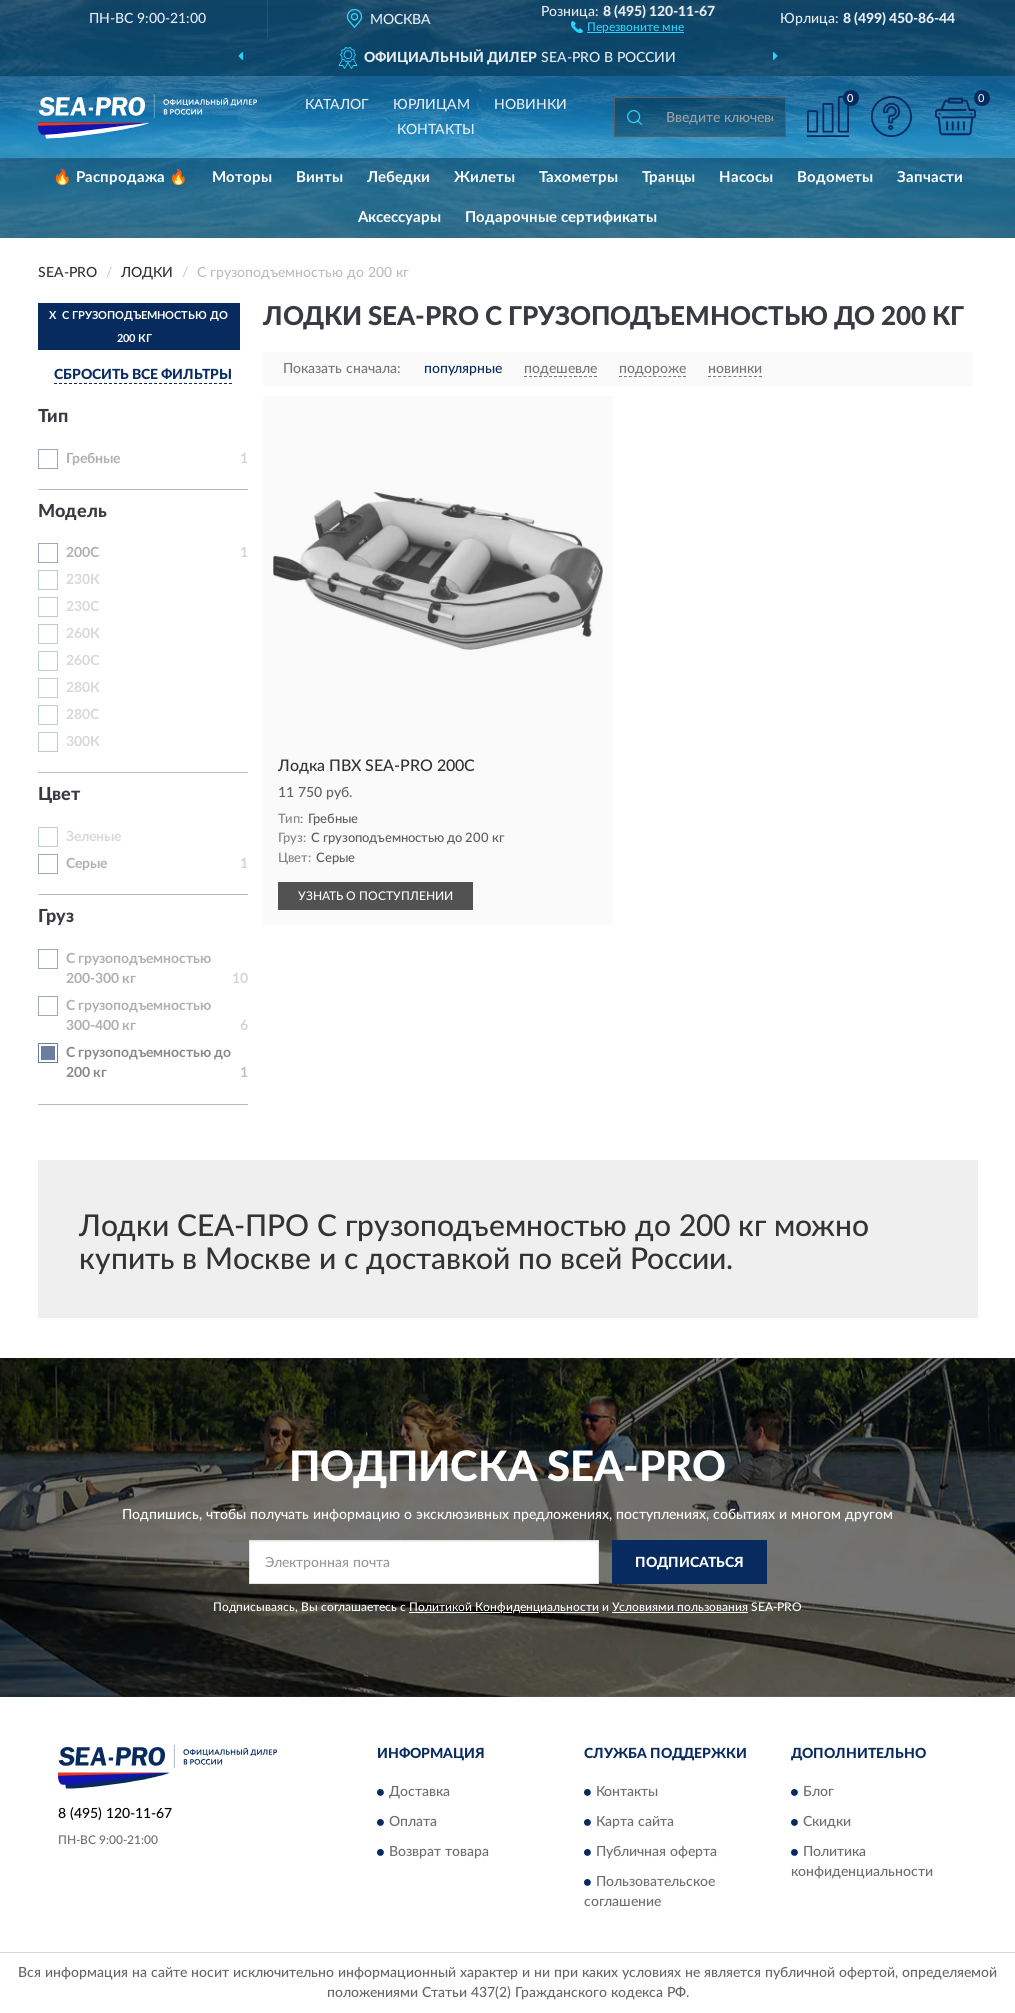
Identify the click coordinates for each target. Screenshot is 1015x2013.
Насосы (746, 177)
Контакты (436, 130)
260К (83, 634)
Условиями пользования (680, 1607)
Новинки (530, 105)
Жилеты (484, 177)
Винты (319, 177)
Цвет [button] (59, 795)
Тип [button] (53, 417)
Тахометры (578, 177)
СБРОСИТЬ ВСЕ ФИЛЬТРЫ (143, 375)
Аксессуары (399, 217)
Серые (86, 864)
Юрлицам (431, 105)
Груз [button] (56, 917)
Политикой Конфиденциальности (504, 1607)
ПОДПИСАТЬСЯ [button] (689, 1563)
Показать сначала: (342, 369)
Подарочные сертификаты (561, 217)
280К (83, 688)
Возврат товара (439, 1852)
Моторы (242, 177)
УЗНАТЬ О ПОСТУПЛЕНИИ (375, 896)
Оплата (413, 1822)
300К (83, 742)
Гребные (93, 459)
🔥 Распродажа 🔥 (120, 177)
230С (82, 607)
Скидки (827, 1822)
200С (82, 553)
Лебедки (398, 177)
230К (83, 580)
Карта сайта (635, 1822)
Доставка (419, 1792)
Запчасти (930, 177)
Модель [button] (72, 512)
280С (82, 715)
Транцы (668, 177)
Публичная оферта (656, 1852)
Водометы (835, 177)
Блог (818, 1792)
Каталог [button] (337, 105)
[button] (627, 26)
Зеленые (93, 837)
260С (82, 661)
